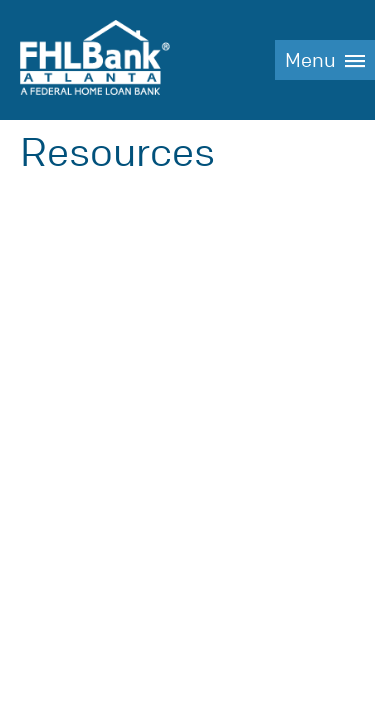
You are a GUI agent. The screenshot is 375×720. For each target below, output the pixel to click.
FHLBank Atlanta (95, 60)
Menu (310, 60)
